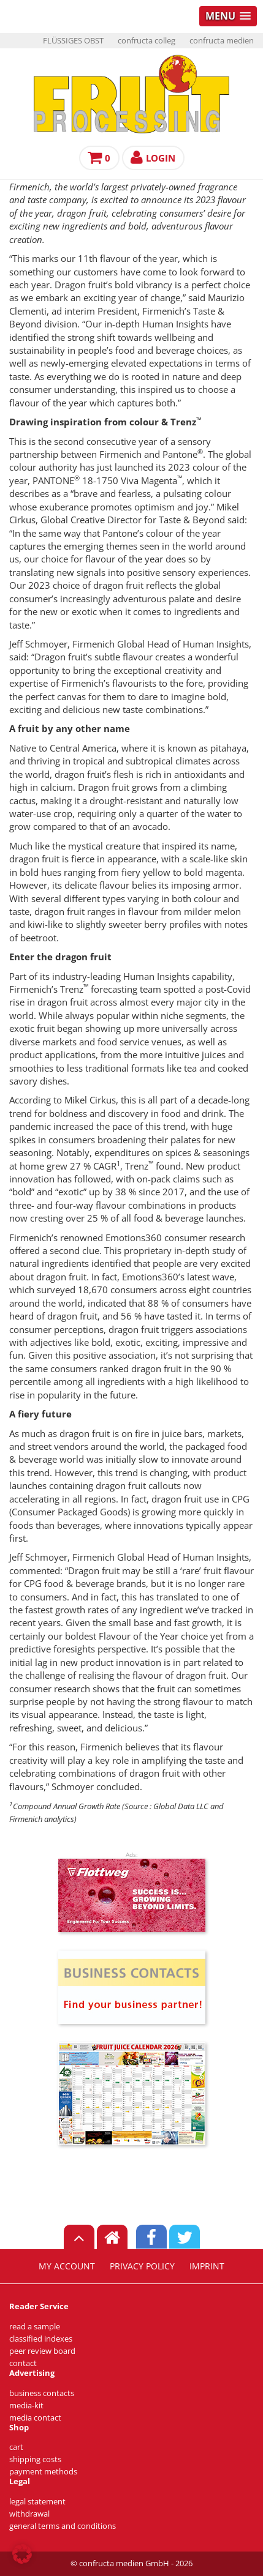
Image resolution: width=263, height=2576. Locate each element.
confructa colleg (146, 40)
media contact (35, 2418)
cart (16, 2447)
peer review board (42, 2351)
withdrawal (29, 2514)
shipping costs (35, 2459)
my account (67, 2266)
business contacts (41, 2393)
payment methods (43, 2471)
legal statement (37, 2501)
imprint (206, 2266)
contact (23, 2363)
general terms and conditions (62, 2526)
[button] (22, 2554)
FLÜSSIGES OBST (73, 40)
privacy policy (142, 2266)
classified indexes (40, 2339)
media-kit (26, 2405)
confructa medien (221, 40)
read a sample (34, 2326)
